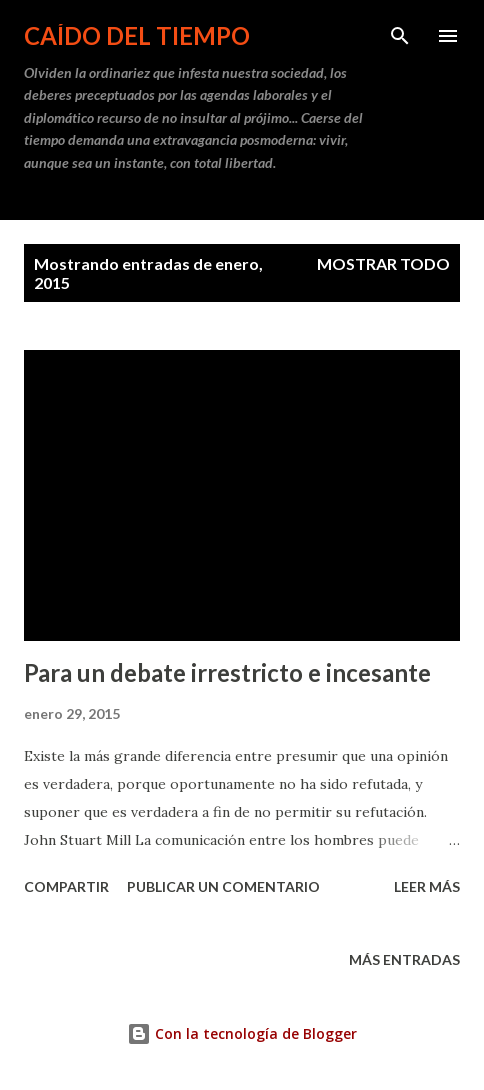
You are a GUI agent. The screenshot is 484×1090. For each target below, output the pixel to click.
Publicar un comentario (223, 886)
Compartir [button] (66, 886)
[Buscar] (400, 36)
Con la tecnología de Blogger (242, 1033)
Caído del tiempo (137, 35)
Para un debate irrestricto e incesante (227, 672)
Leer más (427, 886)
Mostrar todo (383, 263)
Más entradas (404, 959)
